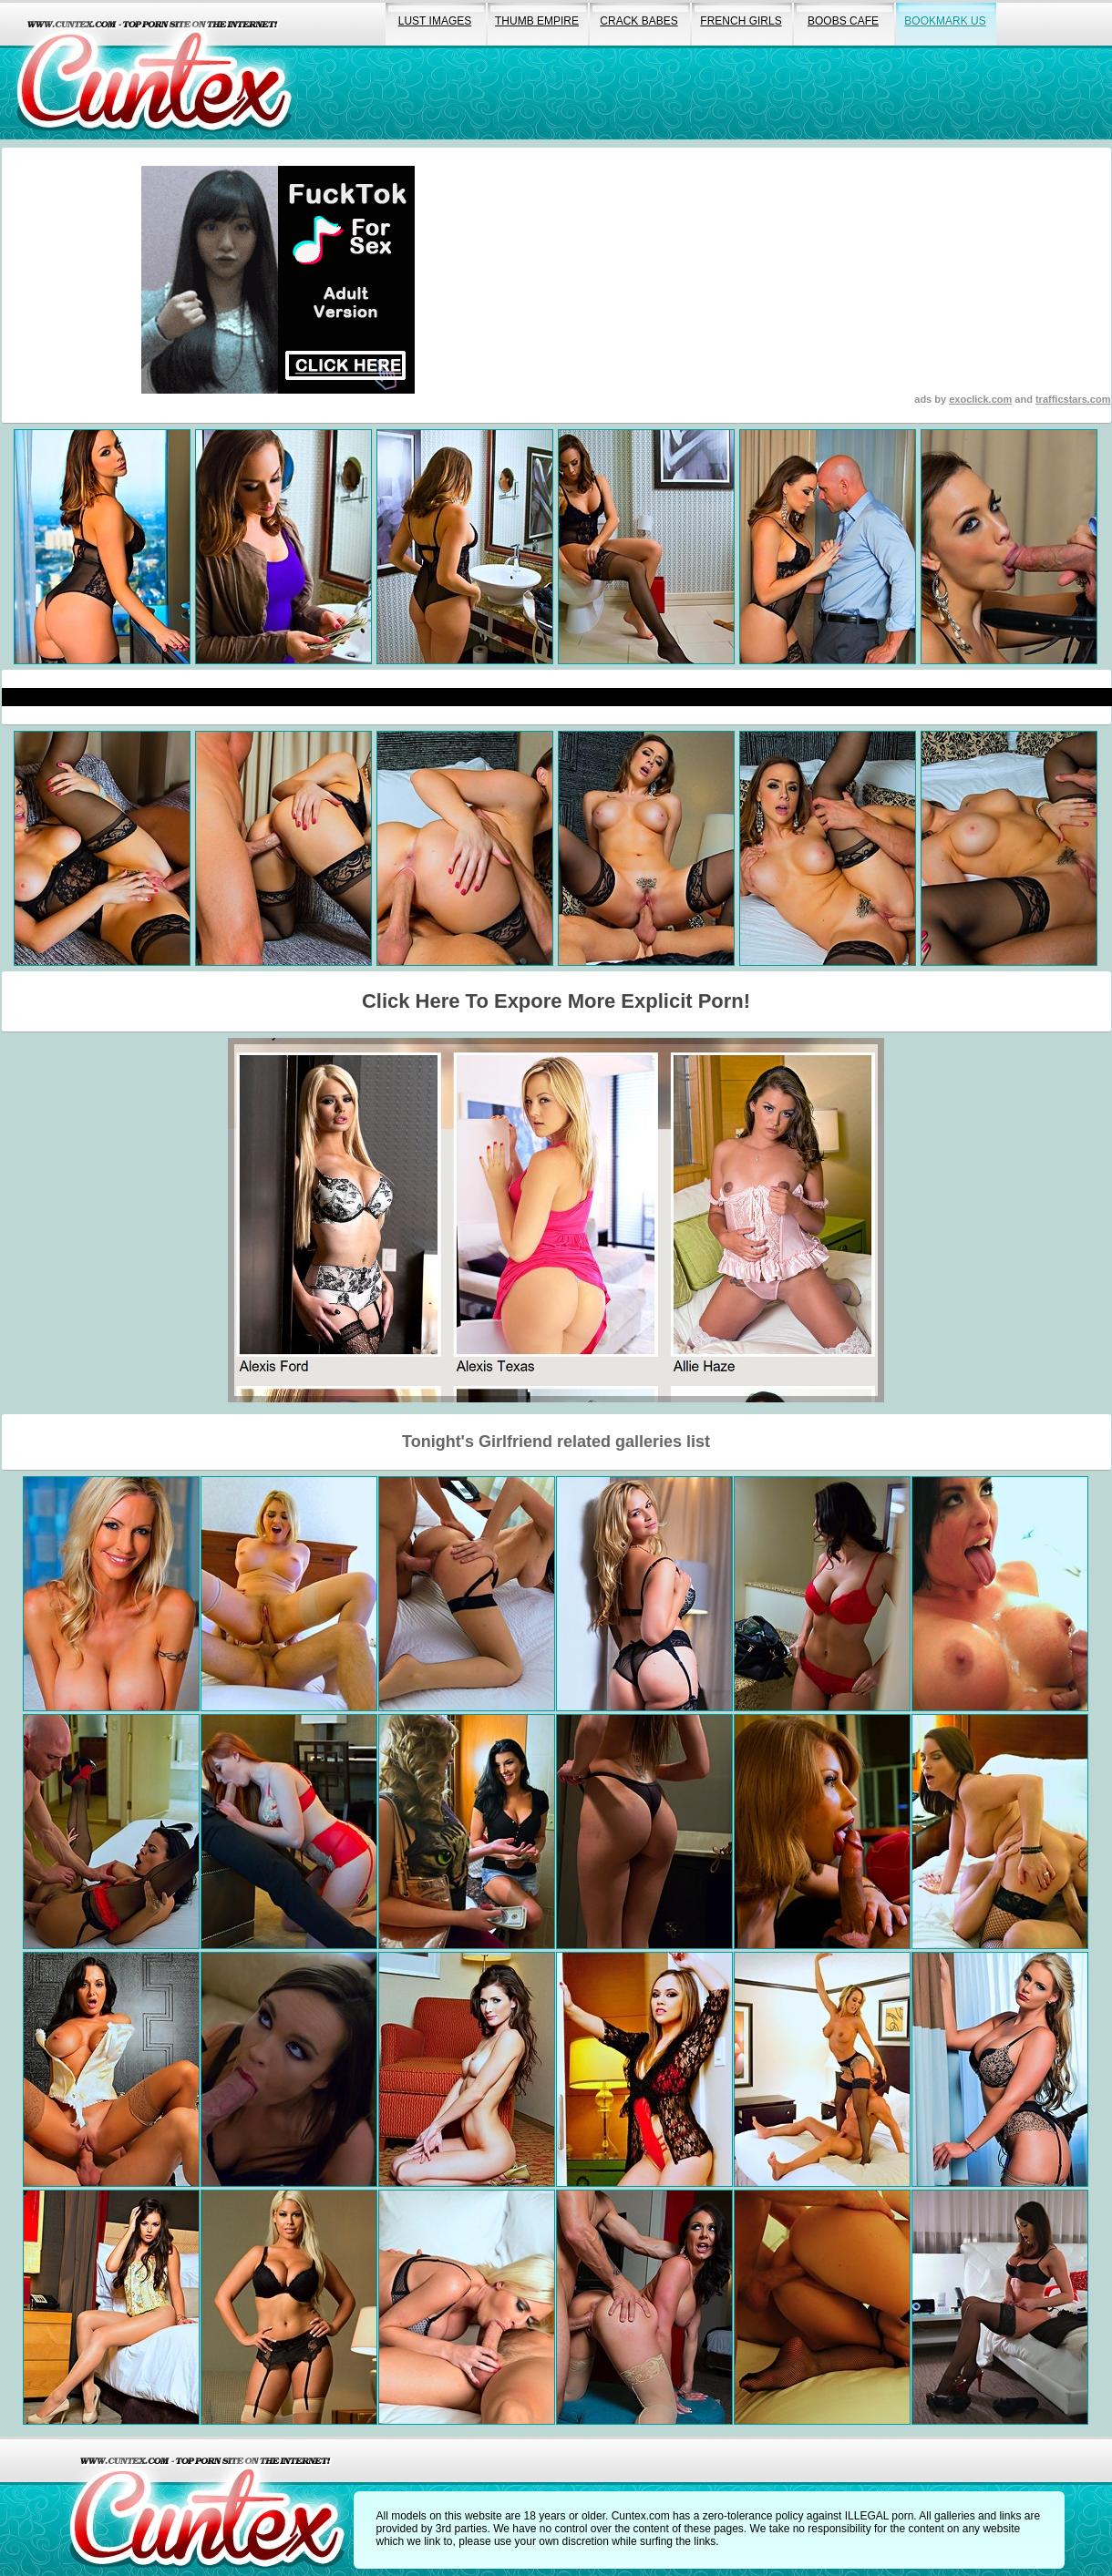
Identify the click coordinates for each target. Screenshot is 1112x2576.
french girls (740, 21)
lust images (434, 21)
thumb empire (537, 21)
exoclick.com (980, 399)
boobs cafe (843, 21)
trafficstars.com (1073, 399)
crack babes (638, 21)
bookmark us (944, 21)
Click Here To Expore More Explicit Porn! (556, 1001)
